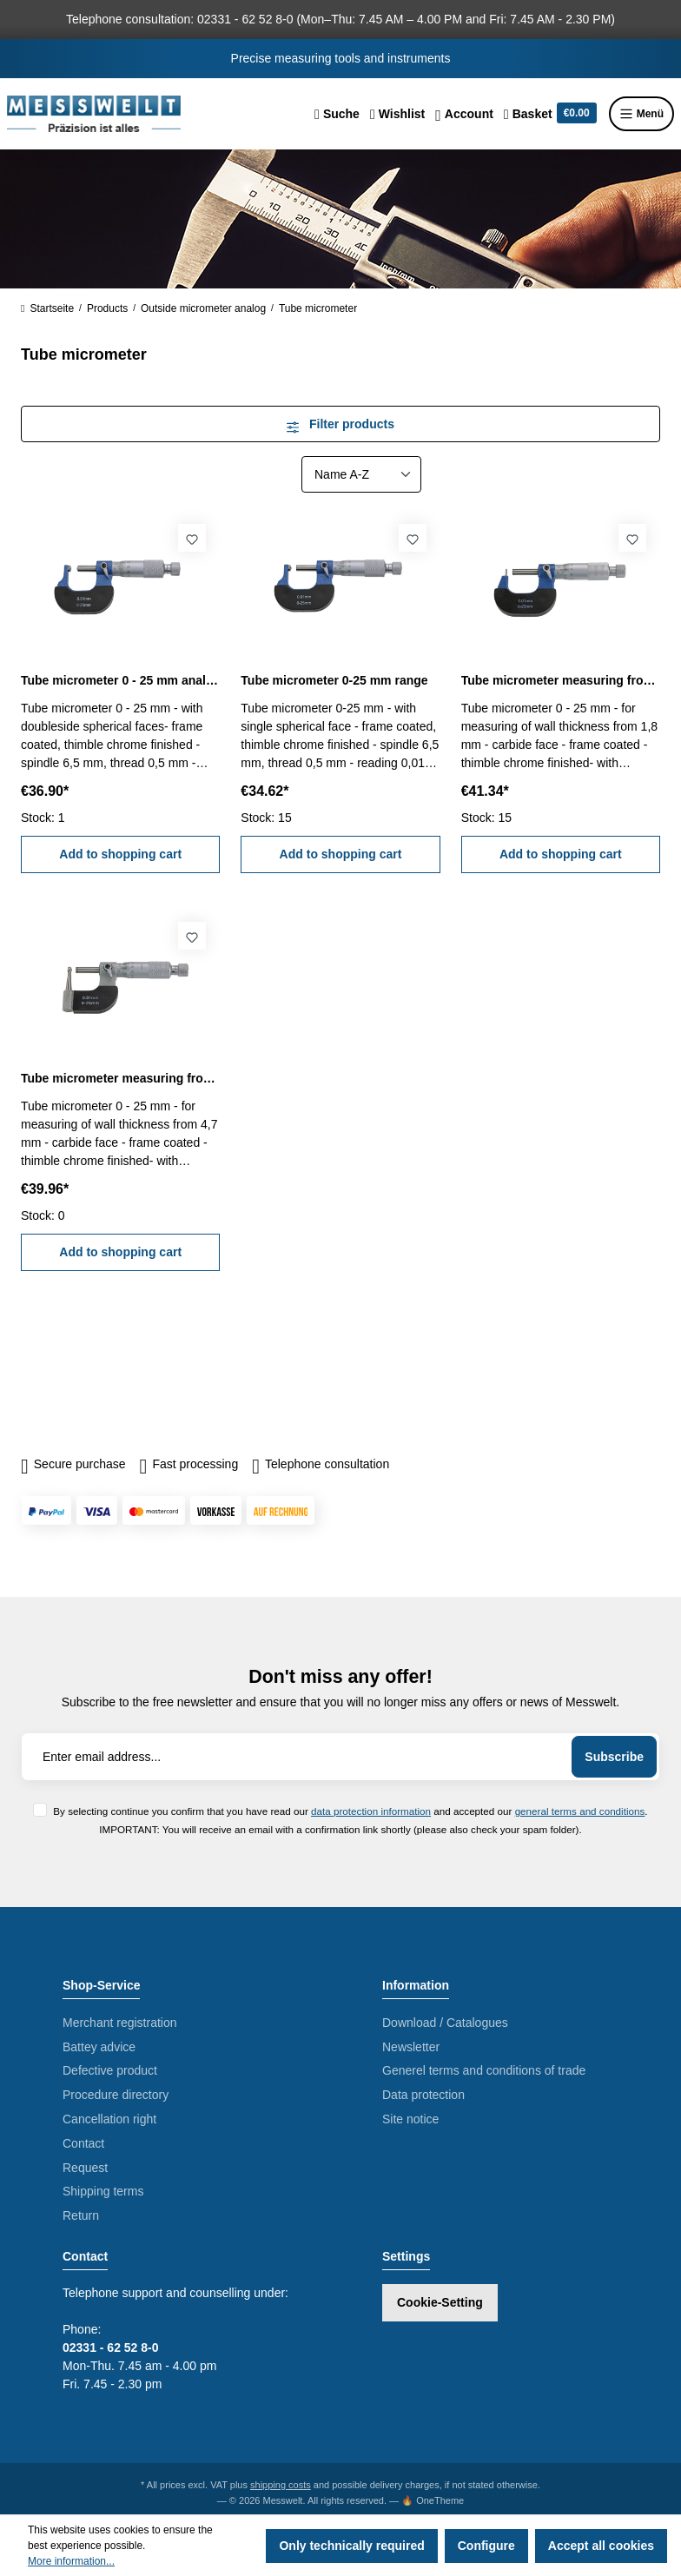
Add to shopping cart (120, 854)
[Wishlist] (397, 113)
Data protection (423, 2095)
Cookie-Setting (440, 2302)
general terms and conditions (580, 1811)
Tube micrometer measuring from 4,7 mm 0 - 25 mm (120, 1078)
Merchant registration (120, 2023)
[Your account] (464, 113)
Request (85, 2168)
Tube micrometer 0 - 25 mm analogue (120, 680)
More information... (71, 2561)
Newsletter (411, 2047)
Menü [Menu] (641, 114)
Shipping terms (103, 2191)
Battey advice (99, 2047)
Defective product (110, 2070)
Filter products (340, 424)
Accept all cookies (601, 2546)
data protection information (371, 1811)
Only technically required (351, 2546)
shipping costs (280, 2485)
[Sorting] (361, 474)
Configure (486, 2546)
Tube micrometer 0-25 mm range (334, 680)
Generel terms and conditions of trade (483, 2070)
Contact (83, 2143)
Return (81, 2215)
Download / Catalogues (445, 2023)
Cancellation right (109, 2119)
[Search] (337, 113)
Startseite (47, 308)
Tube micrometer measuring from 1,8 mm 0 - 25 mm (560, 680)
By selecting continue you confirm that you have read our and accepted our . (350, 1811)
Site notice (410, 2119)
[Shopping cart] (550, 113)
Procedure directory (116, 2095)
